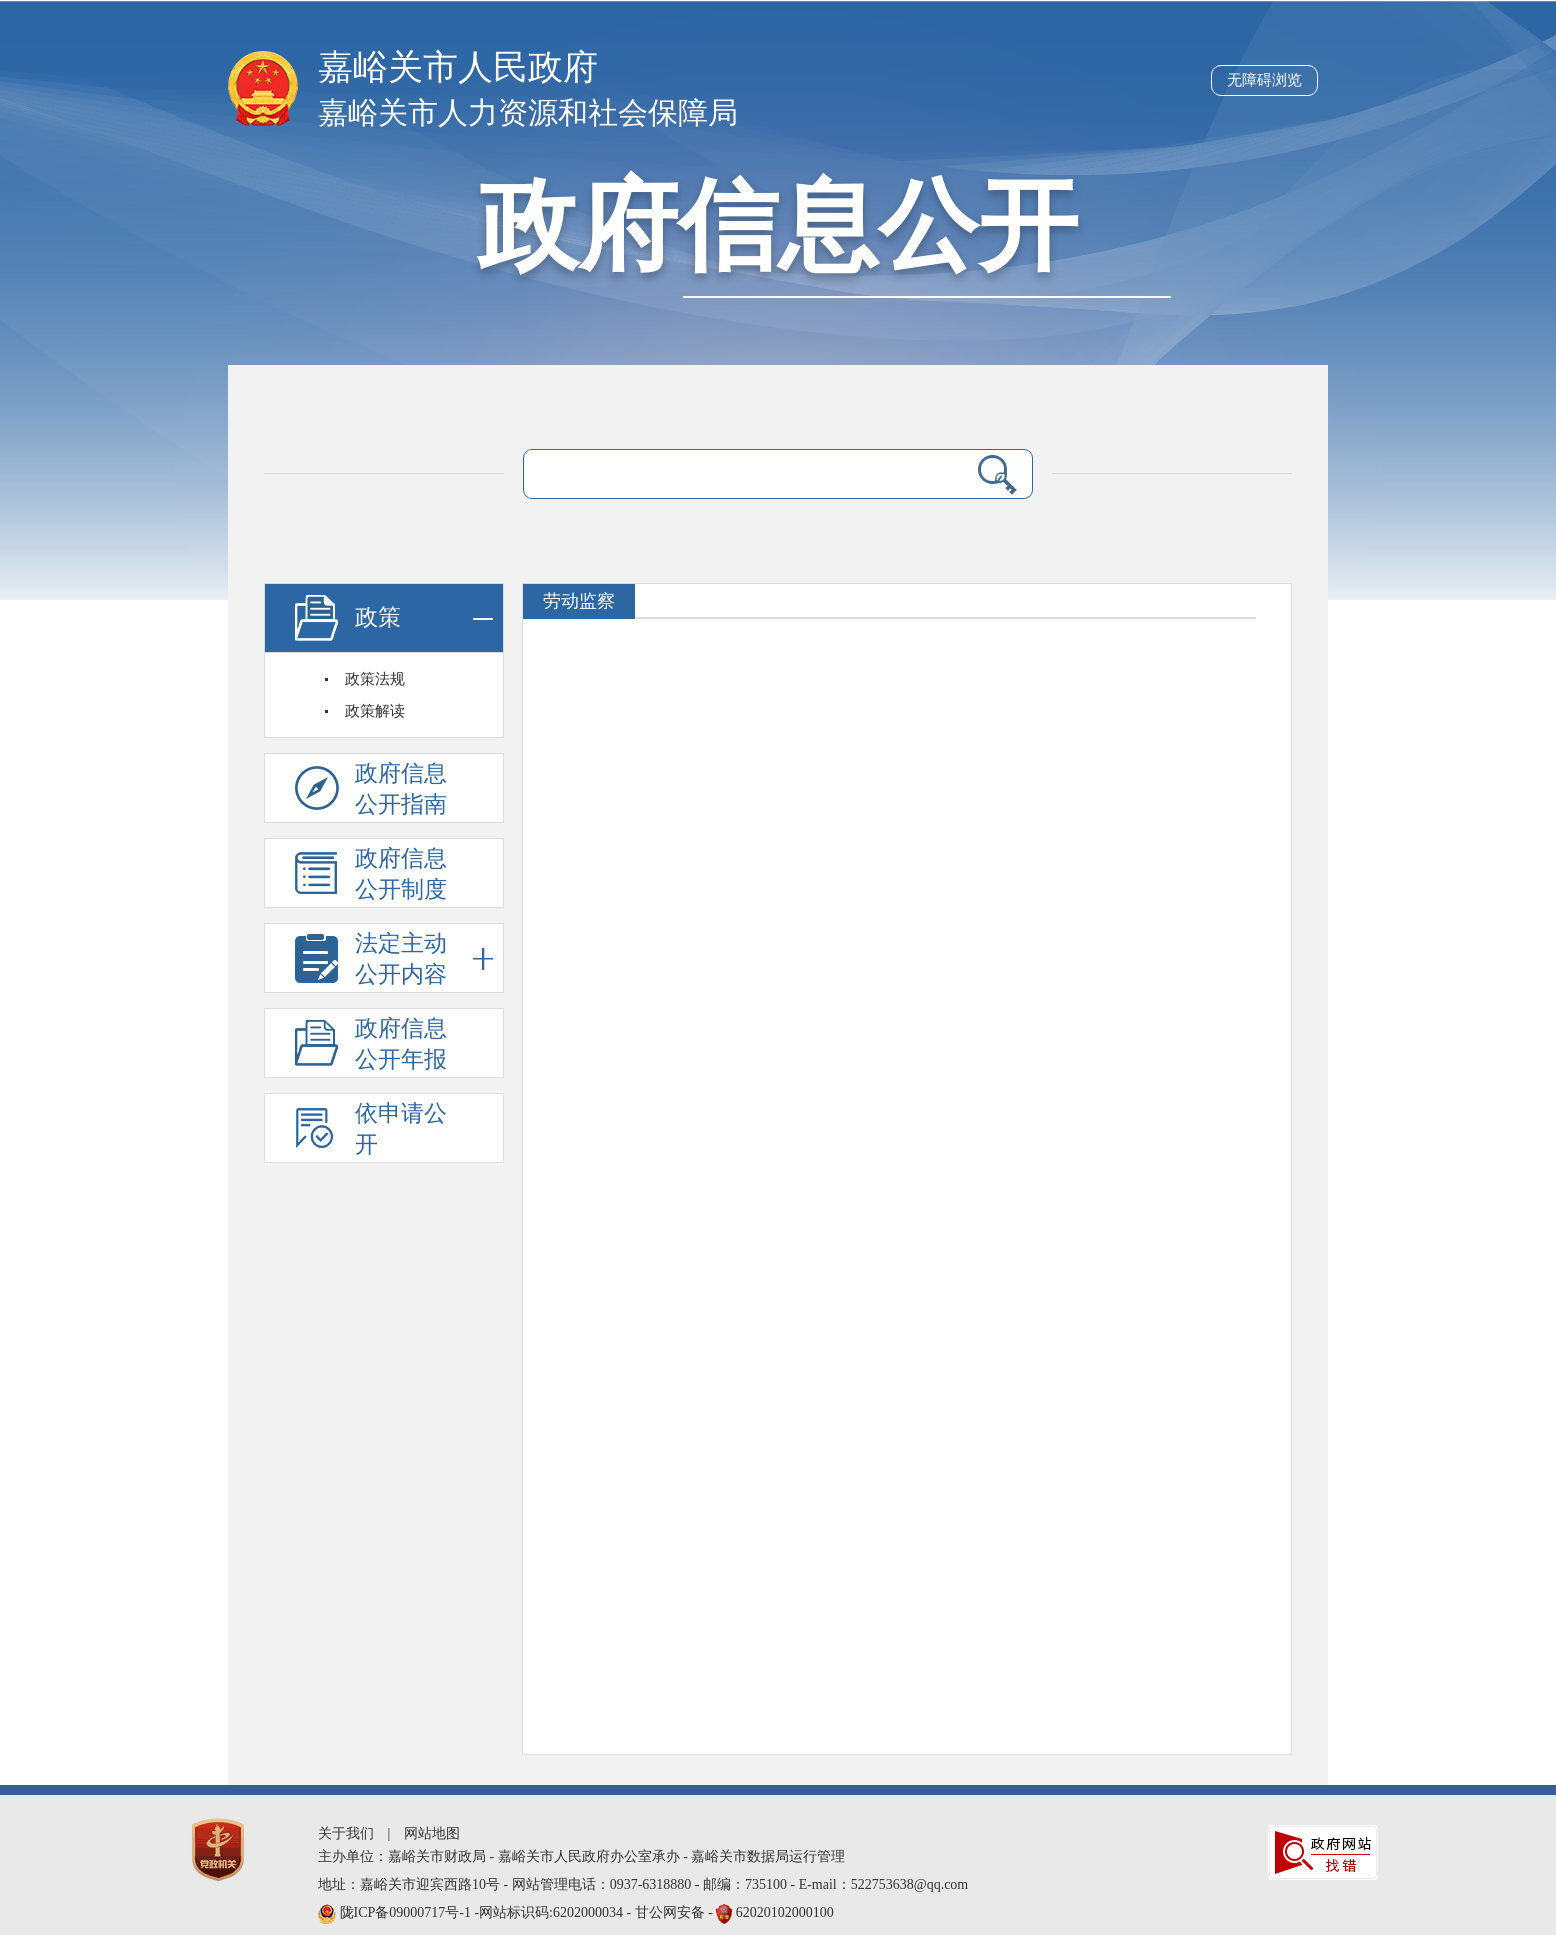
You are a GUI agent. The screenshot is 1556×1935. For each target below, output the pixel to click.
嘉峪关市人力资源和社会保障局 (528, 112)
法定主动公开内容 (424, 958)
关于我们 (346, 1833)
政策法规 (375, 679)
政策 (424, 618)
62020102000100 (785, 1912)
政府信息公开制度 (401, 874)
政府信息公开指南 (401, 789)
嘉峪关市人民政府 (458, 67)
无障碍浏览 (1264, 80)
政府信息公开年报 (401, 1044)
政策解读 (375, 711)
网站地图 (432, 1833)
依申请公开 (401, 1129)
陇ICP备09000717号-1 (407, 1912)
